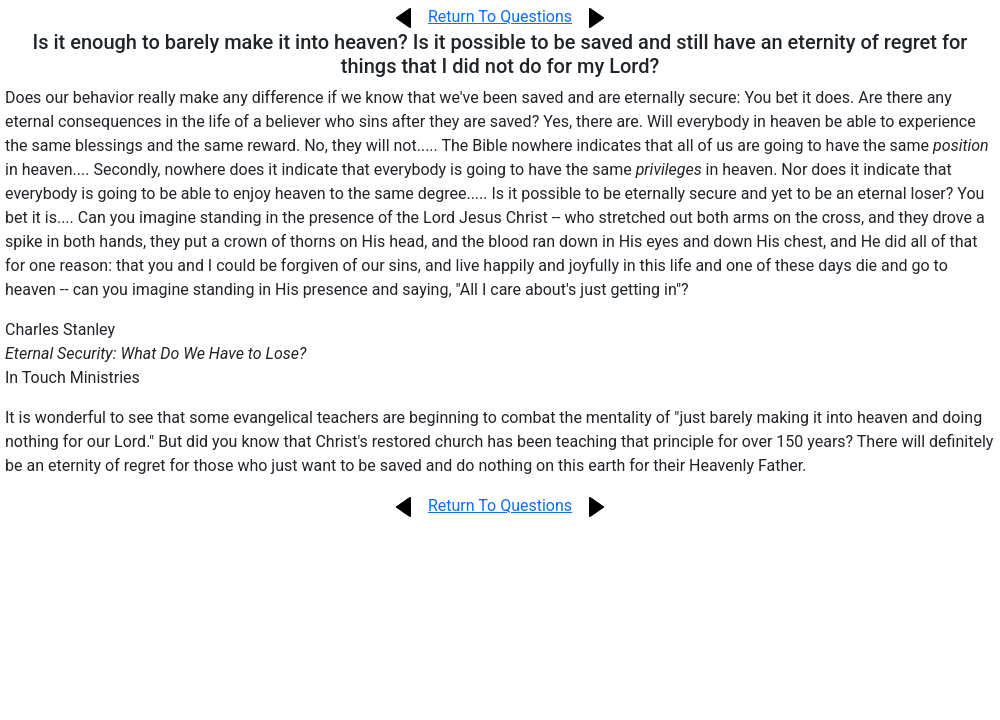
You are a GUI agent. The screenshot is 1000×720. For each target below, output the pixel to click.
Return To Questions (500, 16)
